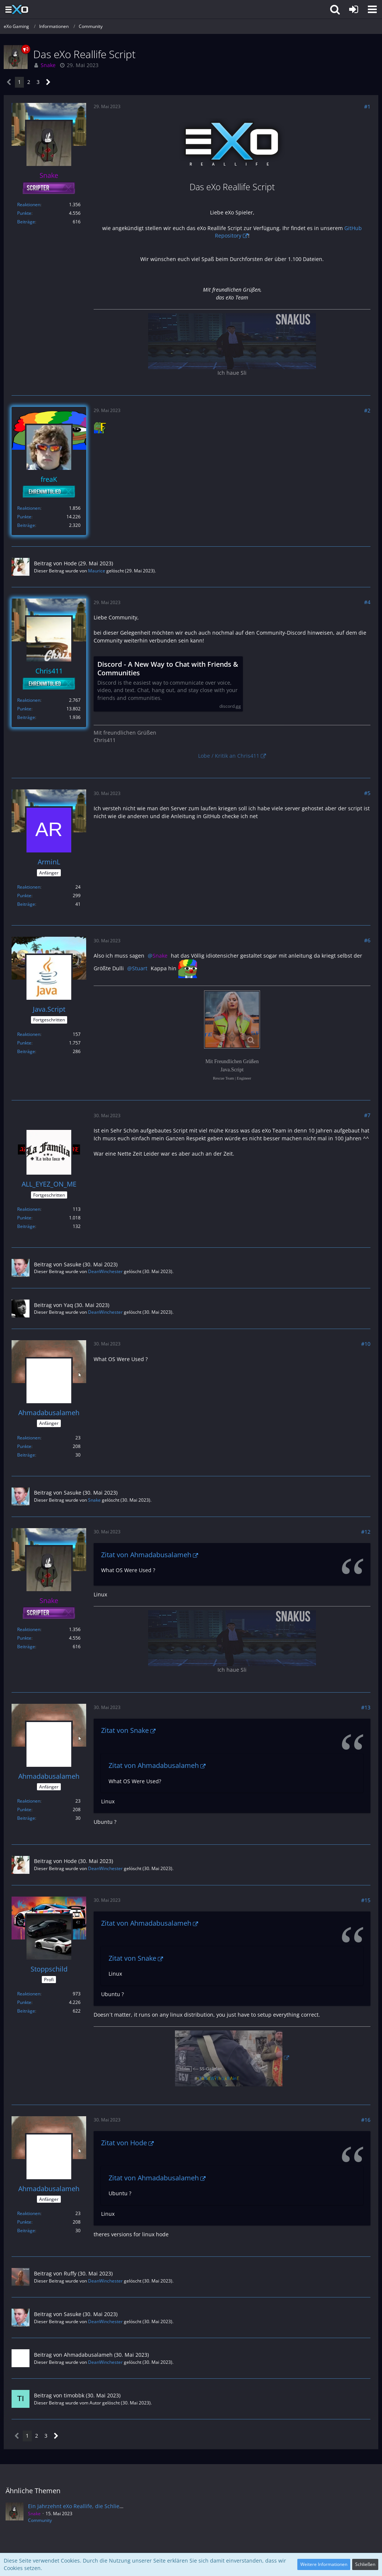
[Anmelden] (353, 9)
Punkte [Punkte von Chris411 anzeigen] (24, 709)
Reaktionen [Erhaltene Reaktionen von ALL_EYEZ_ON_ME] (28, 1209)
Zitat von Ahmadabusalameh (146, 1554)
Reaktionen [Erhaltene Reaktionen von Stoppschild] (28, 1994)
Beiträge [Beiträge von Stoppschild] (26, 2011)
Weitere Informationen (323, 2564)
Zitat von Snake (125, 1730)
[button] (372, 9)
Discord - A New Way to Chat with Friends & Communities (167, 668)
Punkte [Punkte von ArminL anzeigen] (24, 895)
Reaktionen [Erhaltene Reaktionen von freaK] (28, 508)
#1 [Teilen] (367, 106)
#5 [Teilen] (367, 793)
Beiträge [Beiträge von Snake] (26, 222)
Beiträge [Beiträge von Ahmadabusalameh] (26, 1455)
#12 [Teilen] (365, 1531)
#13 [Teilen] (365, 1707)
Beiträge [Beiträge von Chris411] (26, 717)
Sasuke (72, 1264)
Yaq (68, 1305)
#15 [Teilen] (365, 1900)
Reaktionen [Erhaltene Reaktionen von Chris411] (28, 700)
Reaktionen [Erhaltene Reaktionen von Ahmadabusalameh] (28, 1438)
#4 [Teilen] (367, 602)
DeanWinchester (105, 1271)
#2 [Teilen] (367, 410)
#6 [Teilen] (367, 940)
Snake (94, 1500)
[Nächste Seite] (48, 82)
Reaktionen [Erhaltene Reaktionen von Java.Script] (28, 1034)
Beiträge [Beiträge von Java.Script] (26, 1051)
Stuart (139, 968)
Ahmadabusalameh (88, 2354)
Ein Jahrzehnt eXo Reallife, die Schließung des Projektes (97, 2506)
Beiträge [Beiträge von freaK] (26, 525)
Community (40, 2520)
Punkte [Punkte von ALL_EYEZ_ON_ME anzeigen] (24, 1218)
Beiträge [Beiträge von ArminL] (26, 904)
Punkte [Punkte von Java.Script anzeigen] (24, 1043)
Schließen (365, 2564)
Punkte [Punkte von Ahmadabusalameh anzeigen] (24, 1446)
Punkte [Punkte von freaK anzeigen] (24, 516)
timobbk (74, 2395)
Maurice (96, 571)
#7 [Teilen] (367, 1115)
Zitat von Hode (124, 2142)
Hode (70, 563)
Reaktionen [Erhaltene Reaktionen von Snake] (28, 204)
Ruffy (70, 2273)
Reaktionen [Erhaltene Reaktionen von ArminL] (28, 887)
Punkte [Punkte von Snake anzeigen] (24, 213)
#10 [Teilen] (365, 1343)
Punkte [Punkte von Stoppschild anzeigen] (24, 2002)
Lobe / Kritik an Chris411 (228, 755)
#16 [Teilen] (365, 2119)
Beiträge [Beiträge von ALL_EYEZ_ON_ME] (26, 1226)
